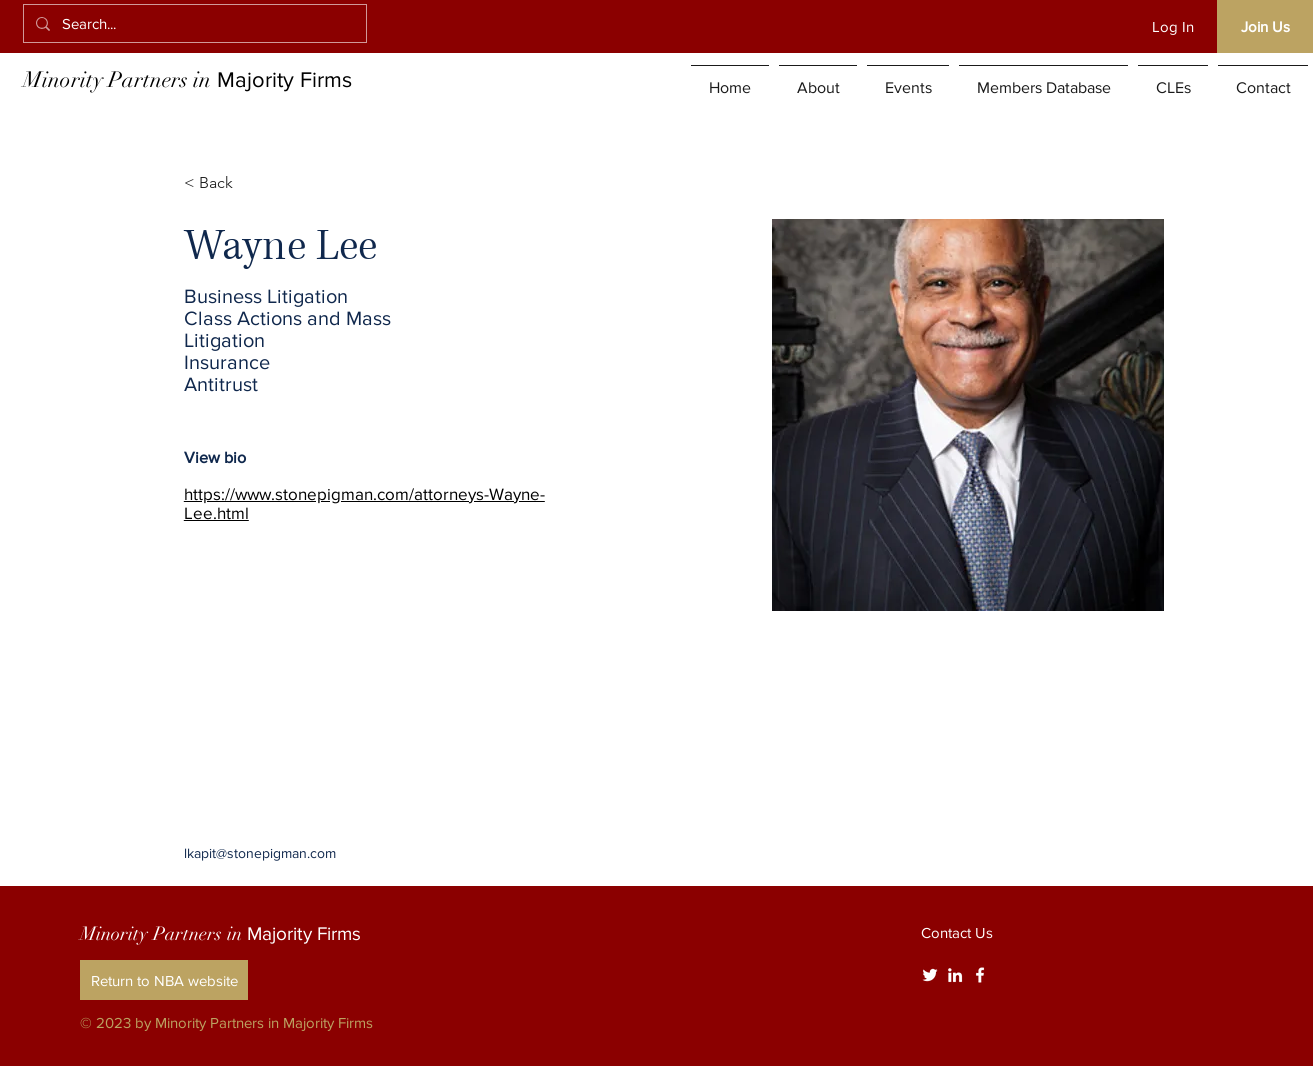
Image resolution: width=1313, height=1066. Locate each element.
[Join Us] (1265, 26)
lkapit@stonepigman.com (260, 853)
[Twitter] (930, 975)
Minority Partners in (187, 79)
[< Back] (223, 183)
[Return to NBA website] (164, 980)
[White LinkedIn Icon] (955, 975)
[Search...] (193, 23)
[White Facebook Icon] (980, 975)
